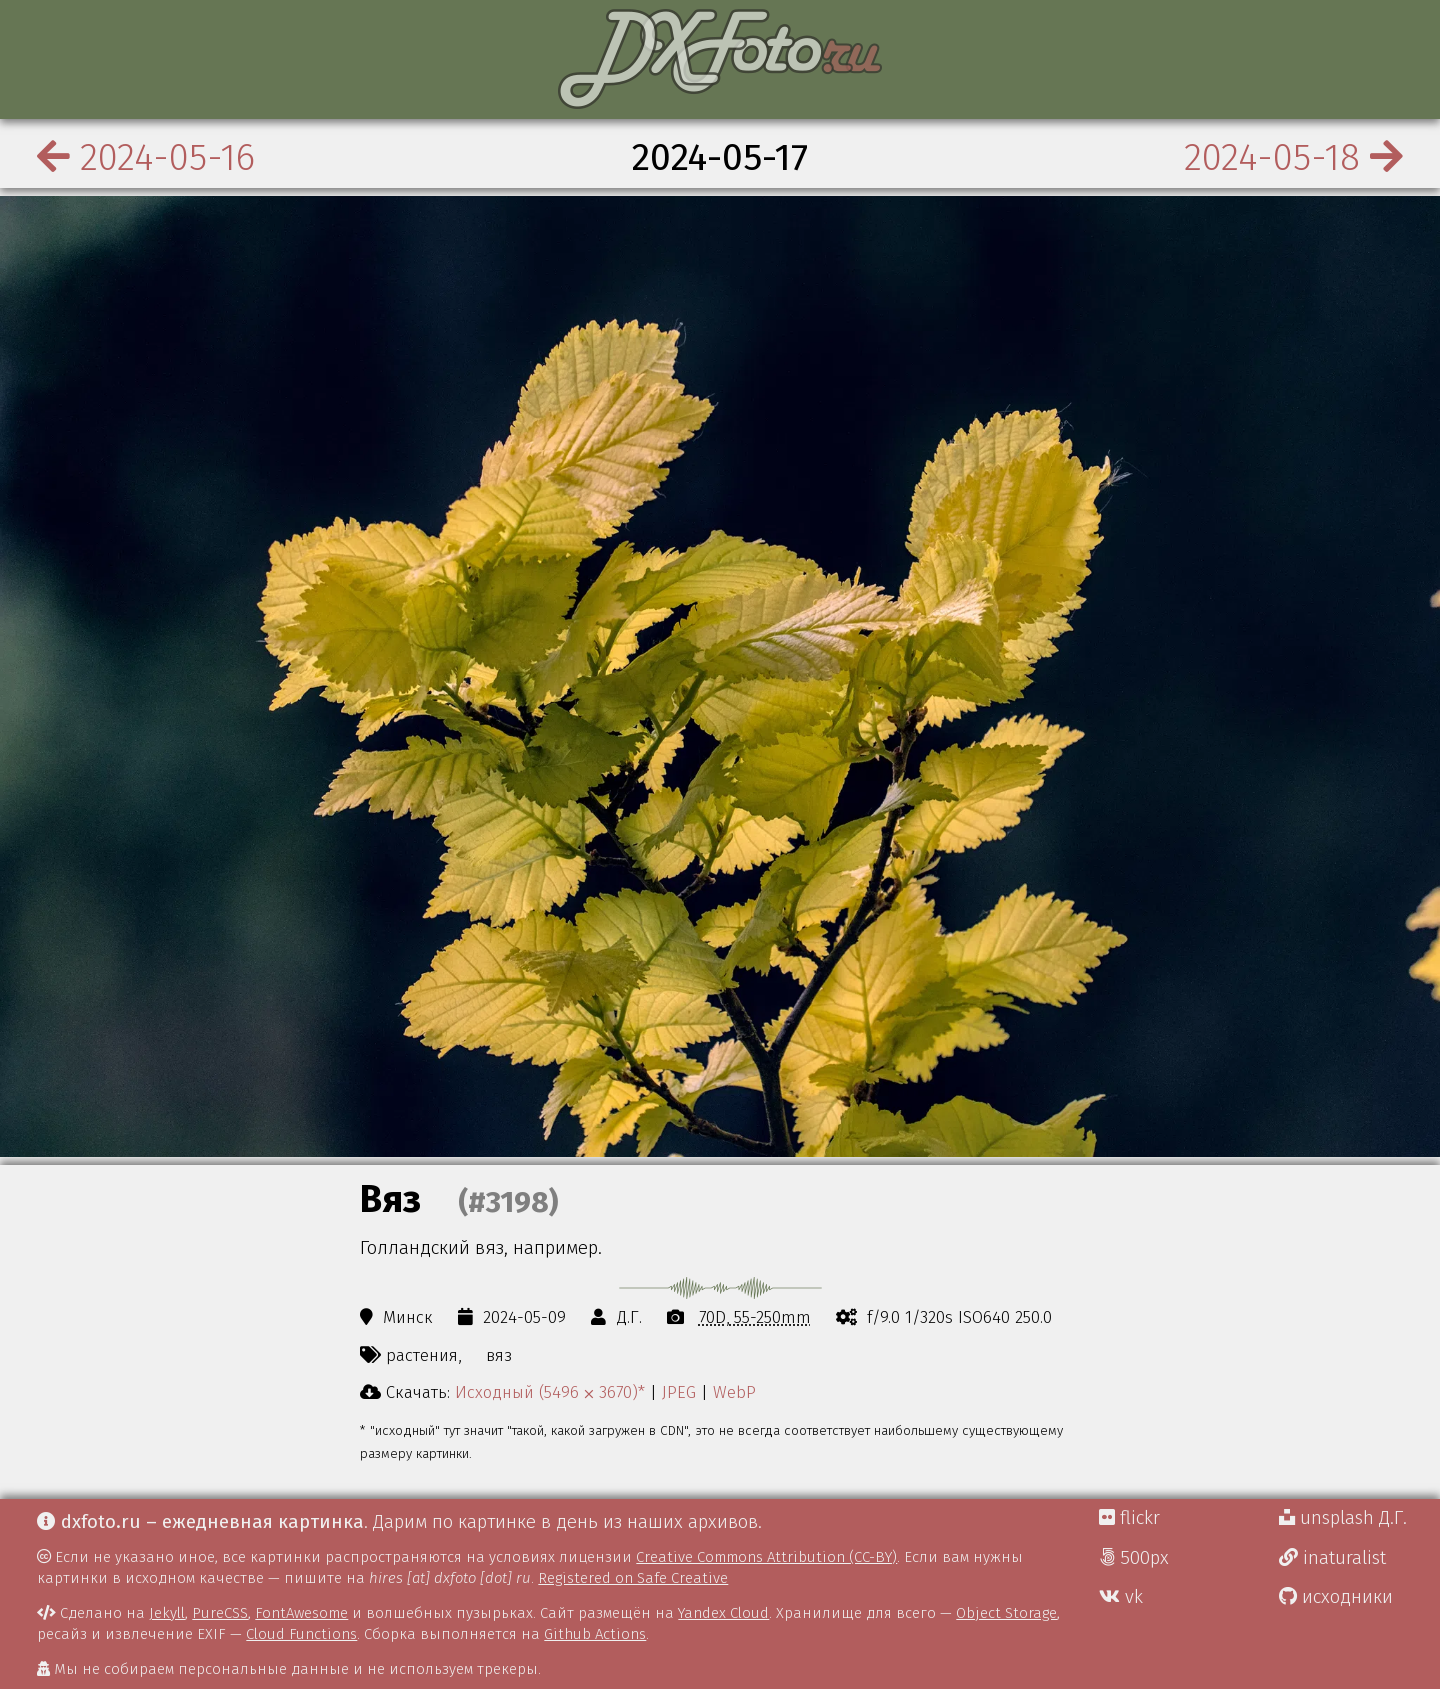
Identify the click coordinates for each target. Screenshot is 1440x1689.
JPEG (679, 1392)
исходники (1336, 1597)
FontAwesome (301, 1613)
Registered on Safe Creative (633, 1578)
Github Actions (595, 1634)
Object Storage (1006, 1613)
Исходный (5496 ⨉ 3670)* (550, 1392)
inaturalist (1332, 1558)
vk (1121, 1597)
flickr (1129, 1518)
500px (1134, 1558)
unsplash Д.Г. (1343, 1518)
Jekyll (167, 1613)
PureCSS (220, 1613)
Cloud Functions (301, 1634)
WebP (734, 1392)
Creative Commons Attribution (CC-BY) (766, 1557)
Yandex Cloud (723, 1613)
